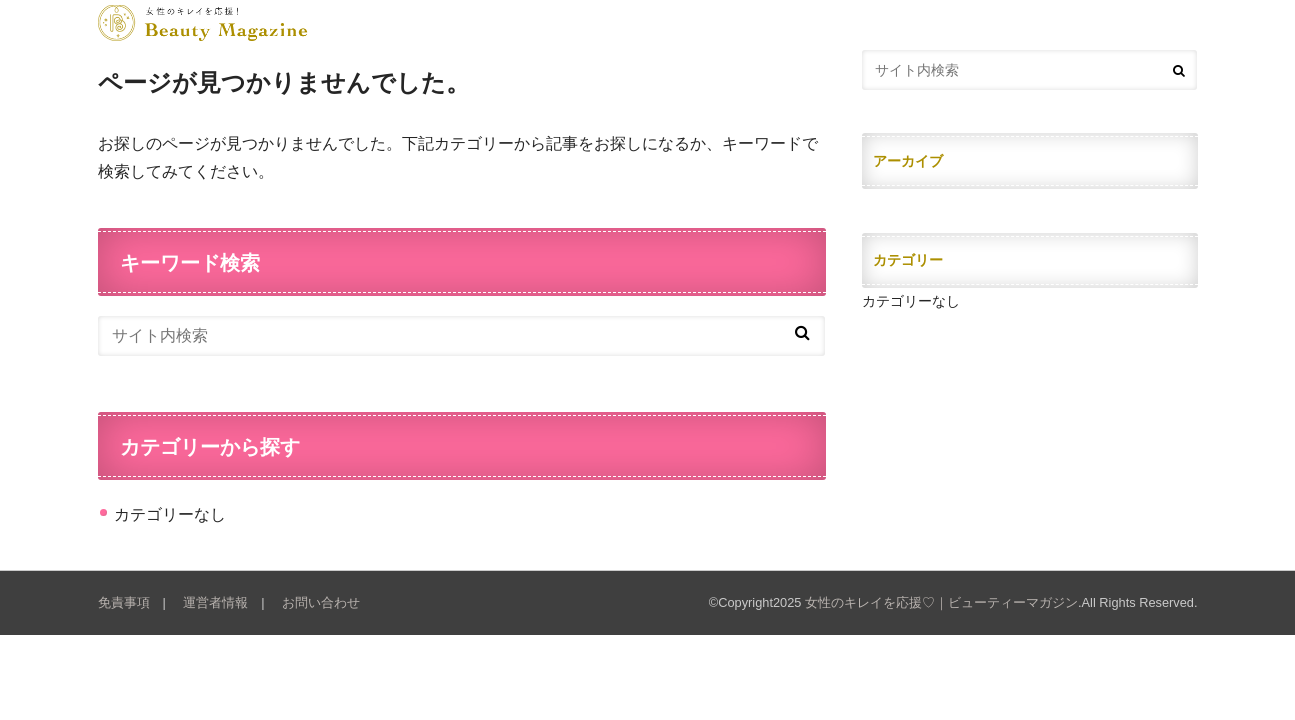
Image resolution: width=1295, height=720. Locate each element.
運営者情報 (215, 602)
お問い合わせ (321, 602)
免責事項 (124, 602)
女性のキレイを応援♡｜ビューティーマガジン (941, 602)
